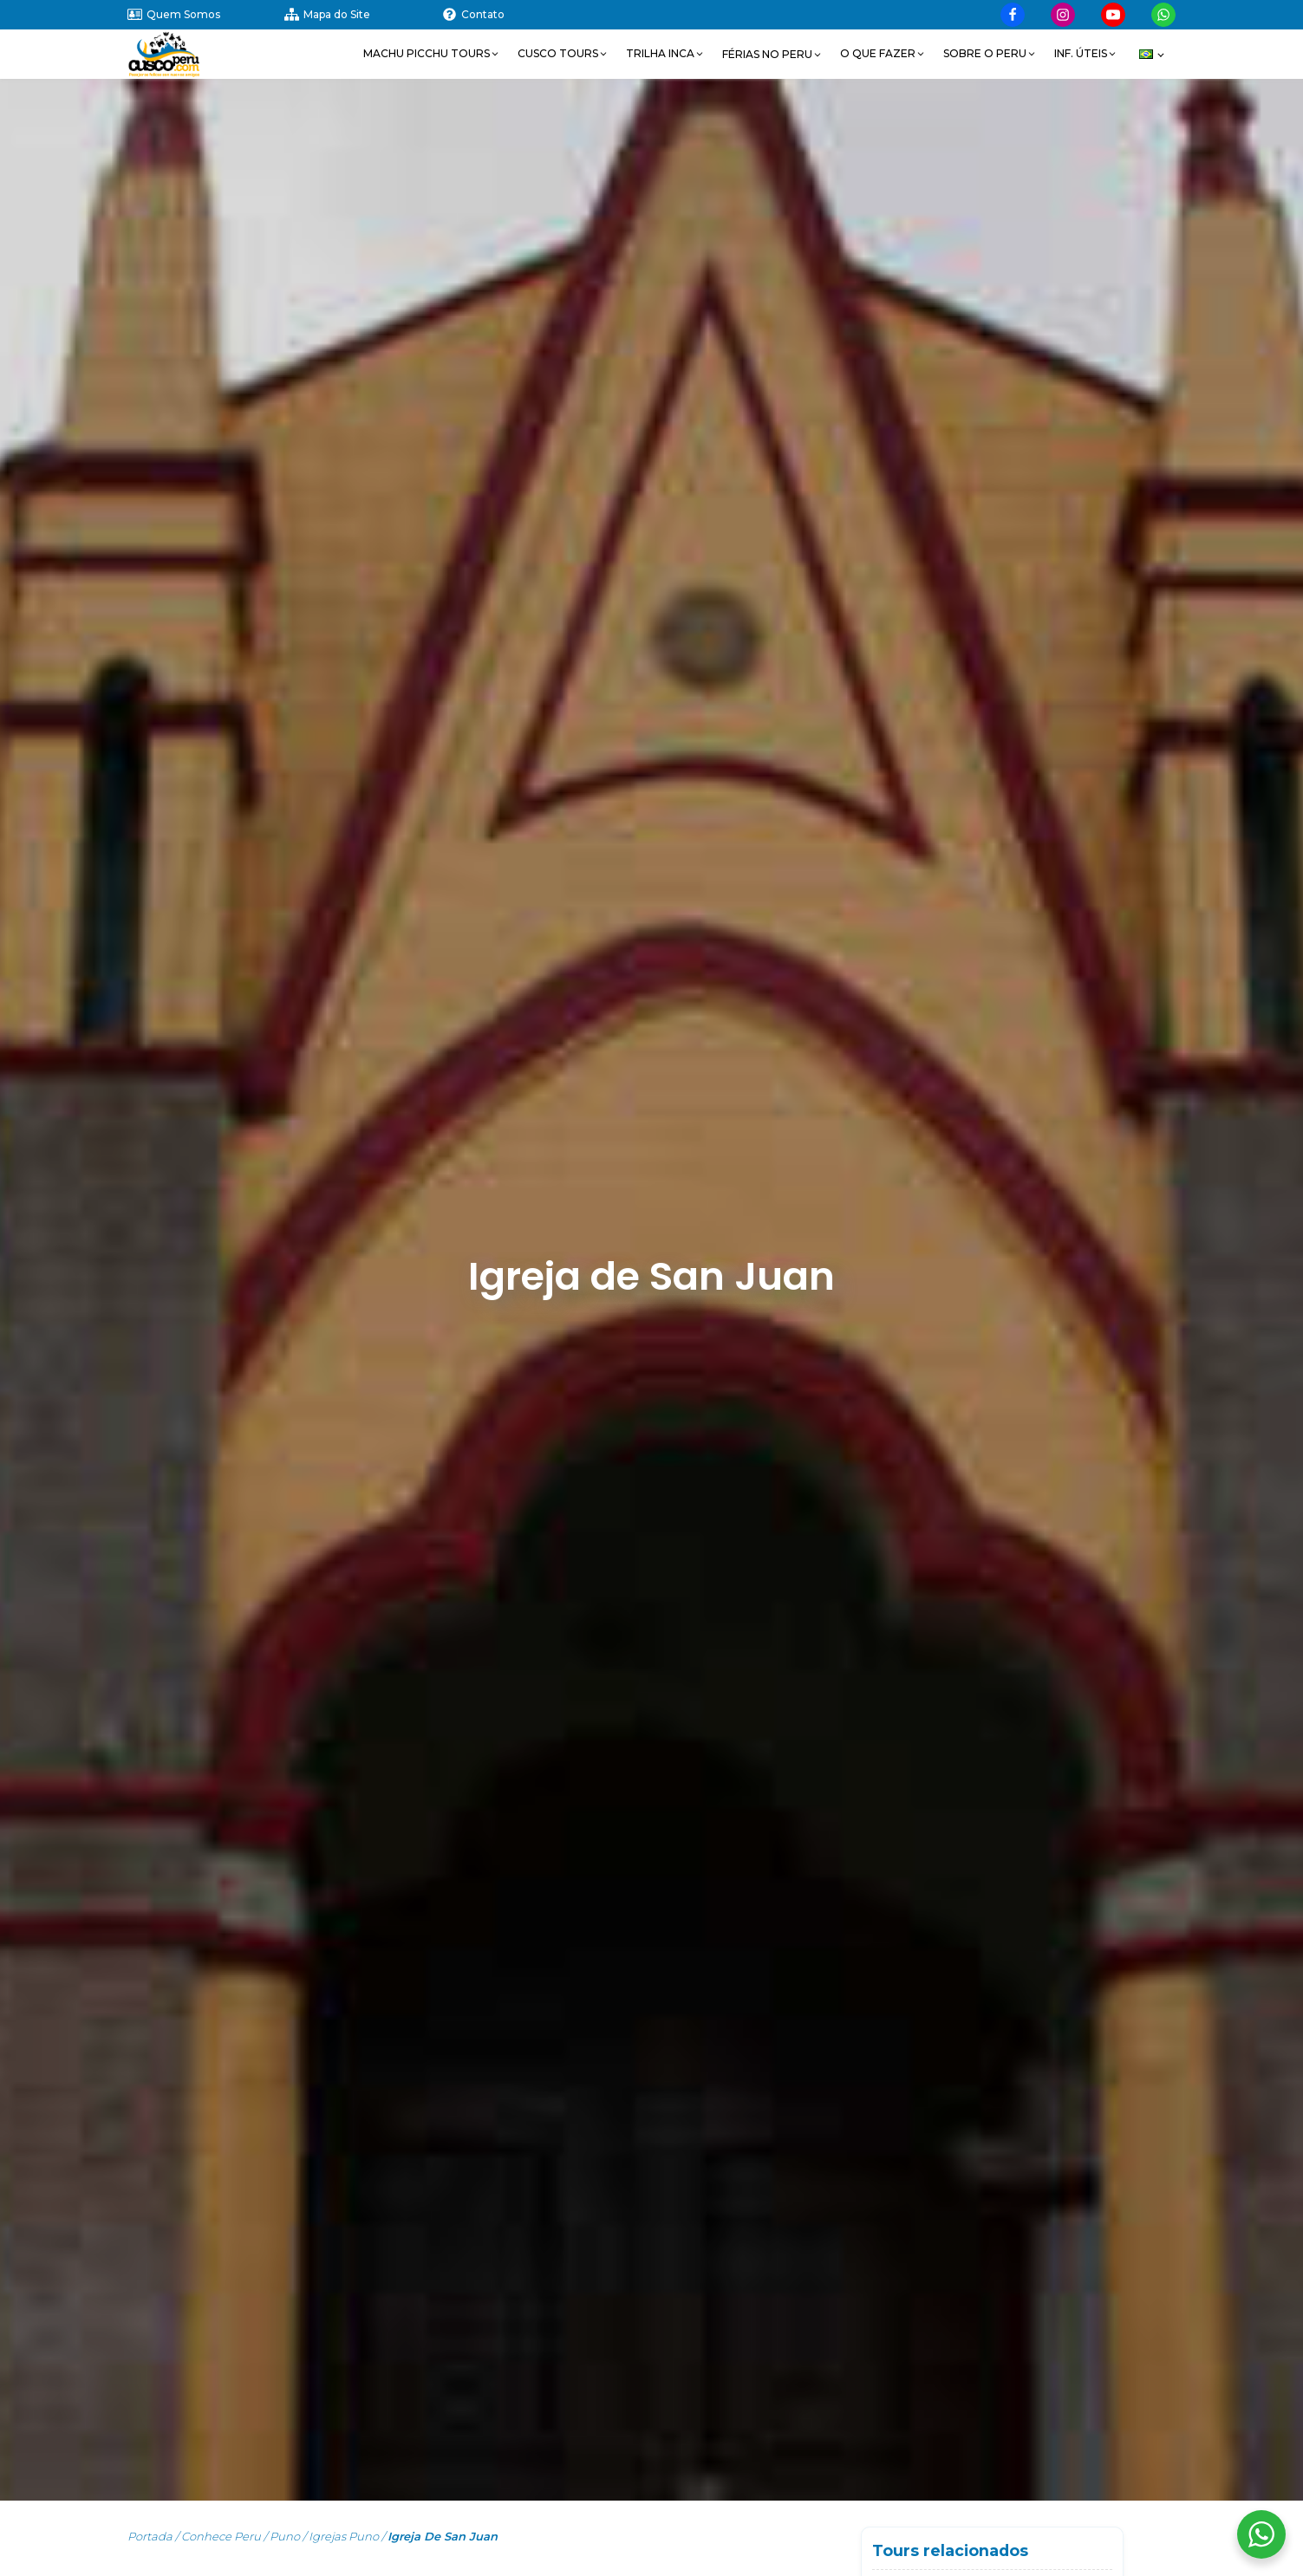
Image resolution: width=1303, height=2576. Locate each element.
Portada (150, 2536)
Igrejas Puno (344, 2536)
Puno (285, 2536)
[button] (432, 54)
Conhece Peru (221, 2536)
